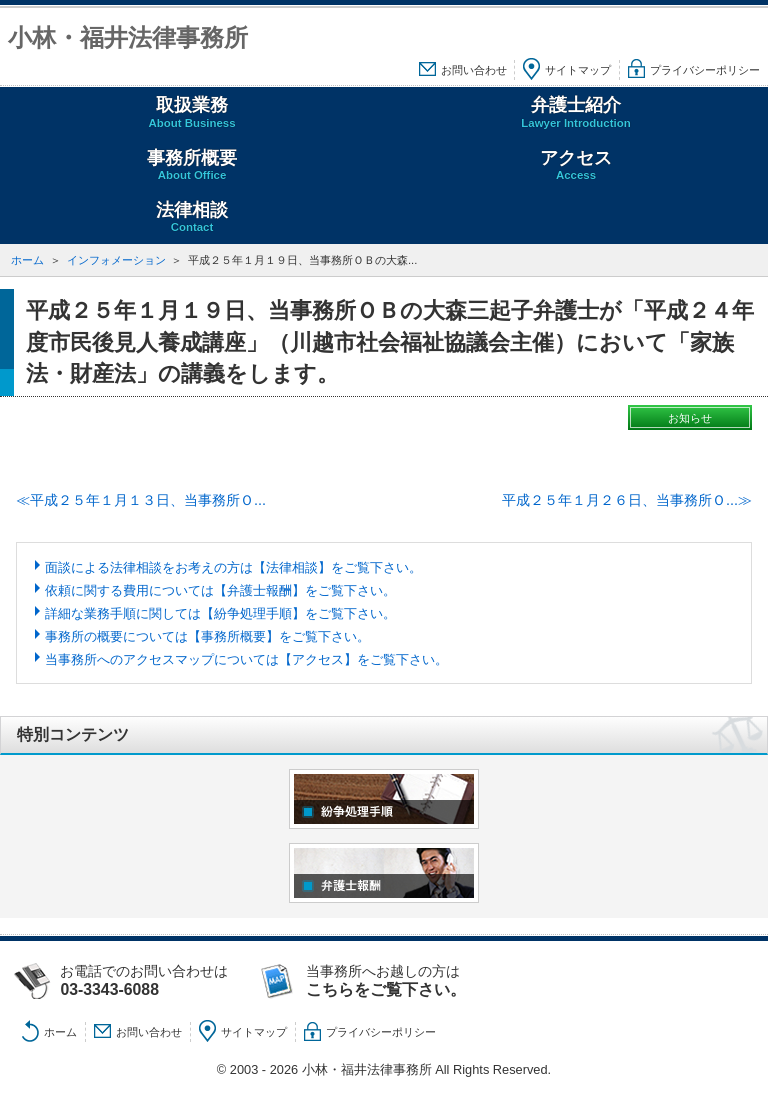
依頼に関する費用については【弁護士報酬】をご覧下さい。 (220, 590)
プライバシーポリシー (705, 70)
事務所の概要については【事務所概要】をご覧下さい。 (207, 636)
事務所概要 (192, 165)
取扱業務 (192, 112)
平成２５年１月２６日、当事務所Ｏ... (620, 500)
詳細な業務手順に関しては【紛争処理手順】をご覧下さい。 (220, 613)
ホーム (27, 260)
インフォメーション (116, 260)
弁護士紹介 (576, 112)
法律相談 (192, 217)
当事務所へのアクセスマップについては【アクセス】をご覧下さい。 (246, 659)
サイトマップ (578, 70)
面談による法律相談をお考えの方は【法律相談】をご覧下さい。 (233, 567)
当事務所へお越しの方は (406, 981)
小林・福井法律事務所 (128, 37)
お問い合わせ (474, 70)
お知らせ (690, 418)
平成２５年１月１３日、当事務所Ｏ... (148, 500)
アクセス (576, 165)
